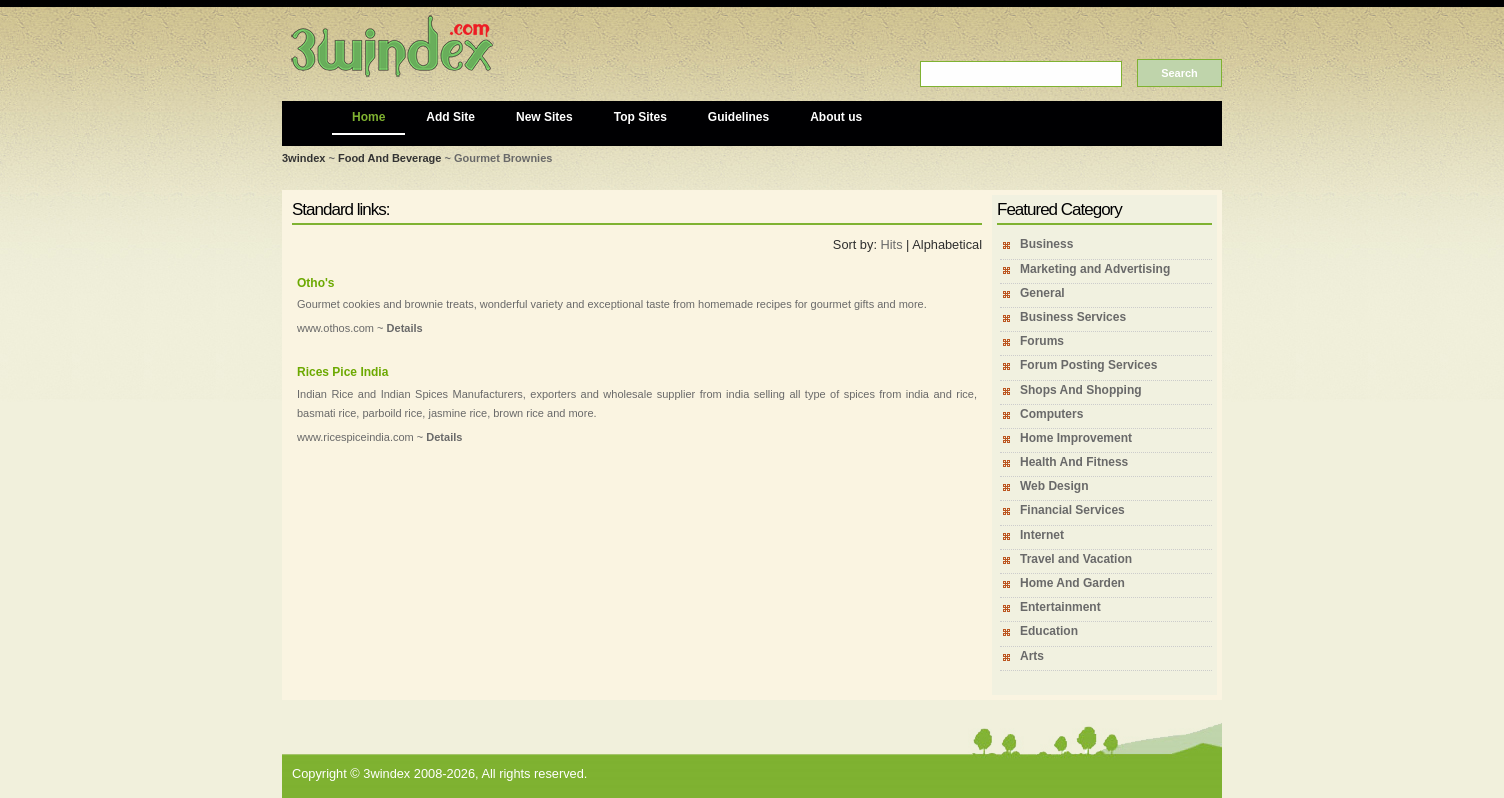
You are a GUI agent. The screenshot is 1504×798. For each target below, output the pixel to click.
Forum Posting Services (1088, 365)
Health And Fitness (1074, 462)
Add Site (450, 117)
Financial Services (1072, 510)
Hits (892, 244)
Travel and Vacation (1076, 559)
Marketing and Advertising (1095, 269)
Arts (1032, 656)
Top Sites (640, 117)
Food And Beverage (390, 158)
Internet (1042, 535)
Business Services (1073, 317)
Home (368, 117)
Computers (1051, 414)
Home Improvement (1076, 438)
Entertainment (1060, 607)
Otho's (316, 283)
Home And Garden (1072, 583)
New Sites (544, 117)
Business (1046, 244)
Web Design (1054, 486)
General (1042, 293)
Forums (1042, 341)
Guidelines (738, 117)
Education (1049, 631)
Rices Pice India (342, 372)
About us (836, 117)
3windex (303, 158)
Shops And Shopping (1081, 390)
